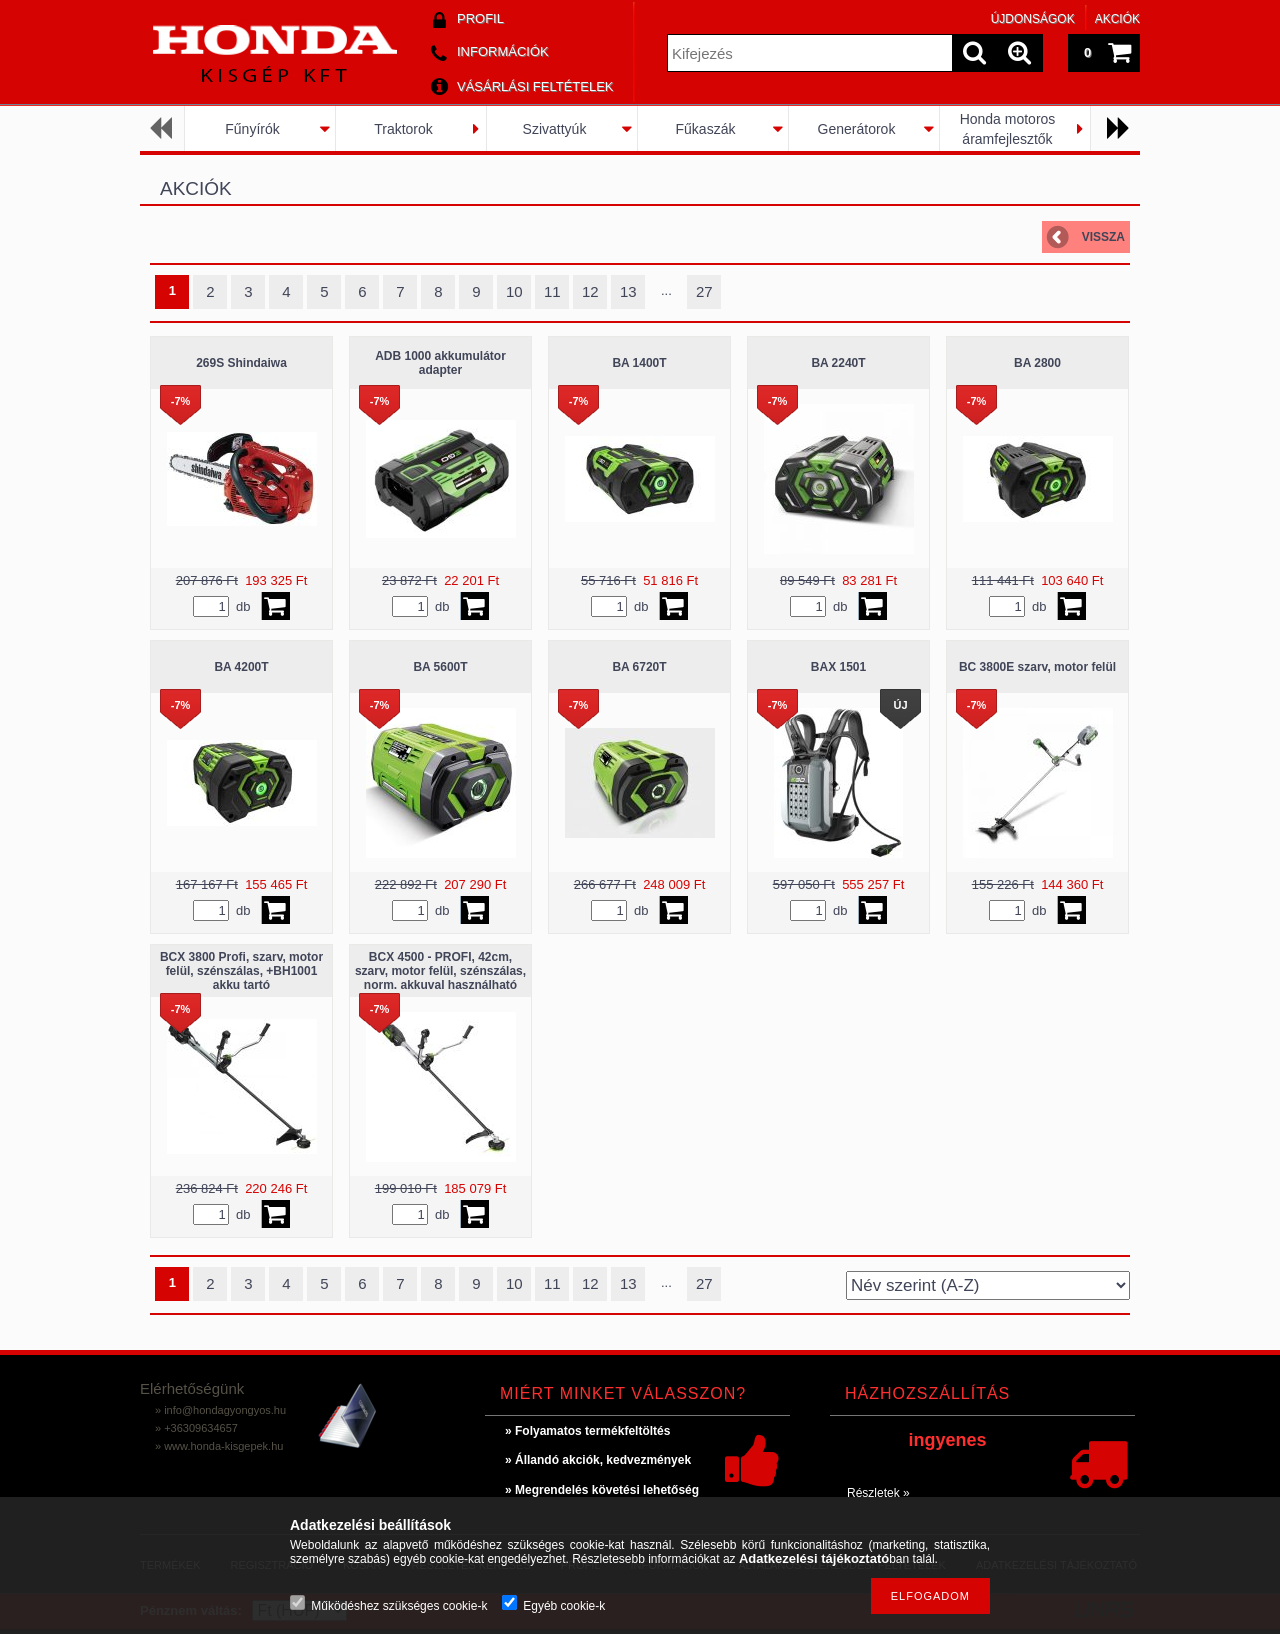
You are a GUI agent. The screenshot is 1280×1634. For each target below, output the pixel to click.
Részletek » (878, 1493)
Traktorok (403, 129)
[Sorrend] (988, 1285)
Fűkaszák (706, 129)
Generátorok (857, 129)
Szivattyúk (555, 129)
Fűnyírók (252, 129)
